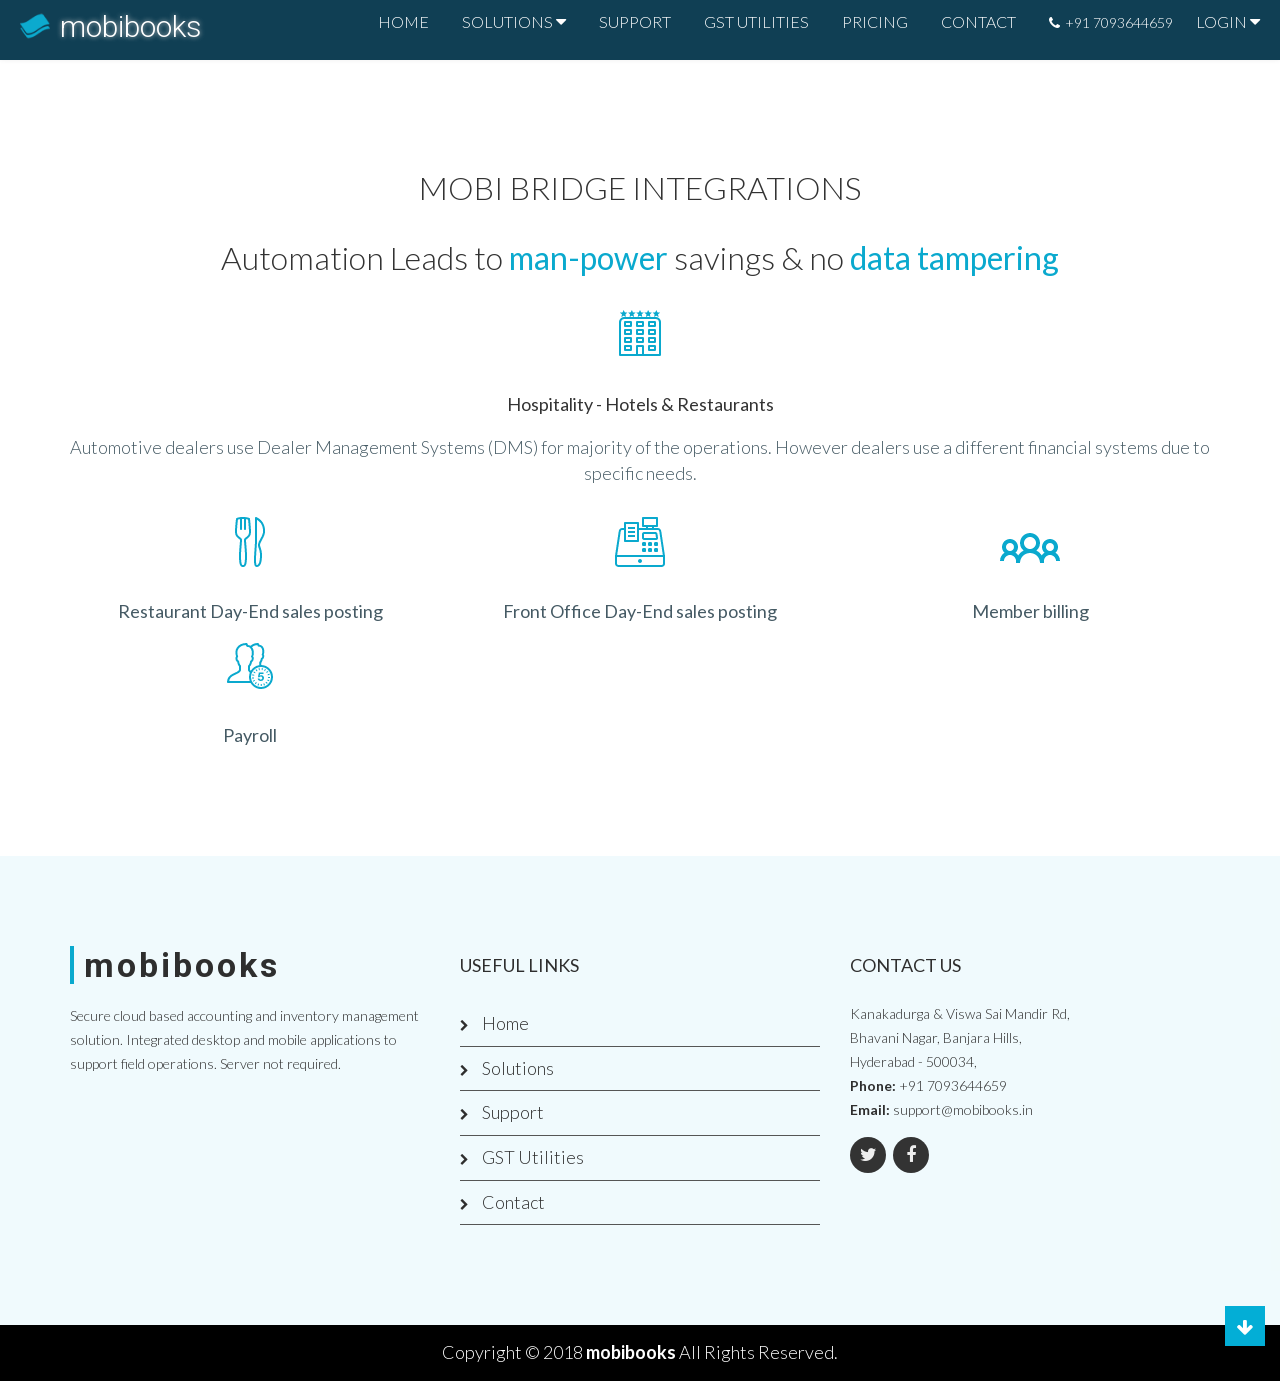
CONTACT (978, 21)
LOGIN (1221, 21)
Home (505, 1023)
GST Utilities (533, 1157)
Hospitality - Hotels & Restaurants (640, 404)
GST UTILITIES (756, 21)
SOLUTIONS (507, 21)
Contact (513, 1202)
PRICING (875, 21)
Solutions (518, 1068)
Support (513, 1112)
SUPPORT (635, 21)
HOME (403, 21)
